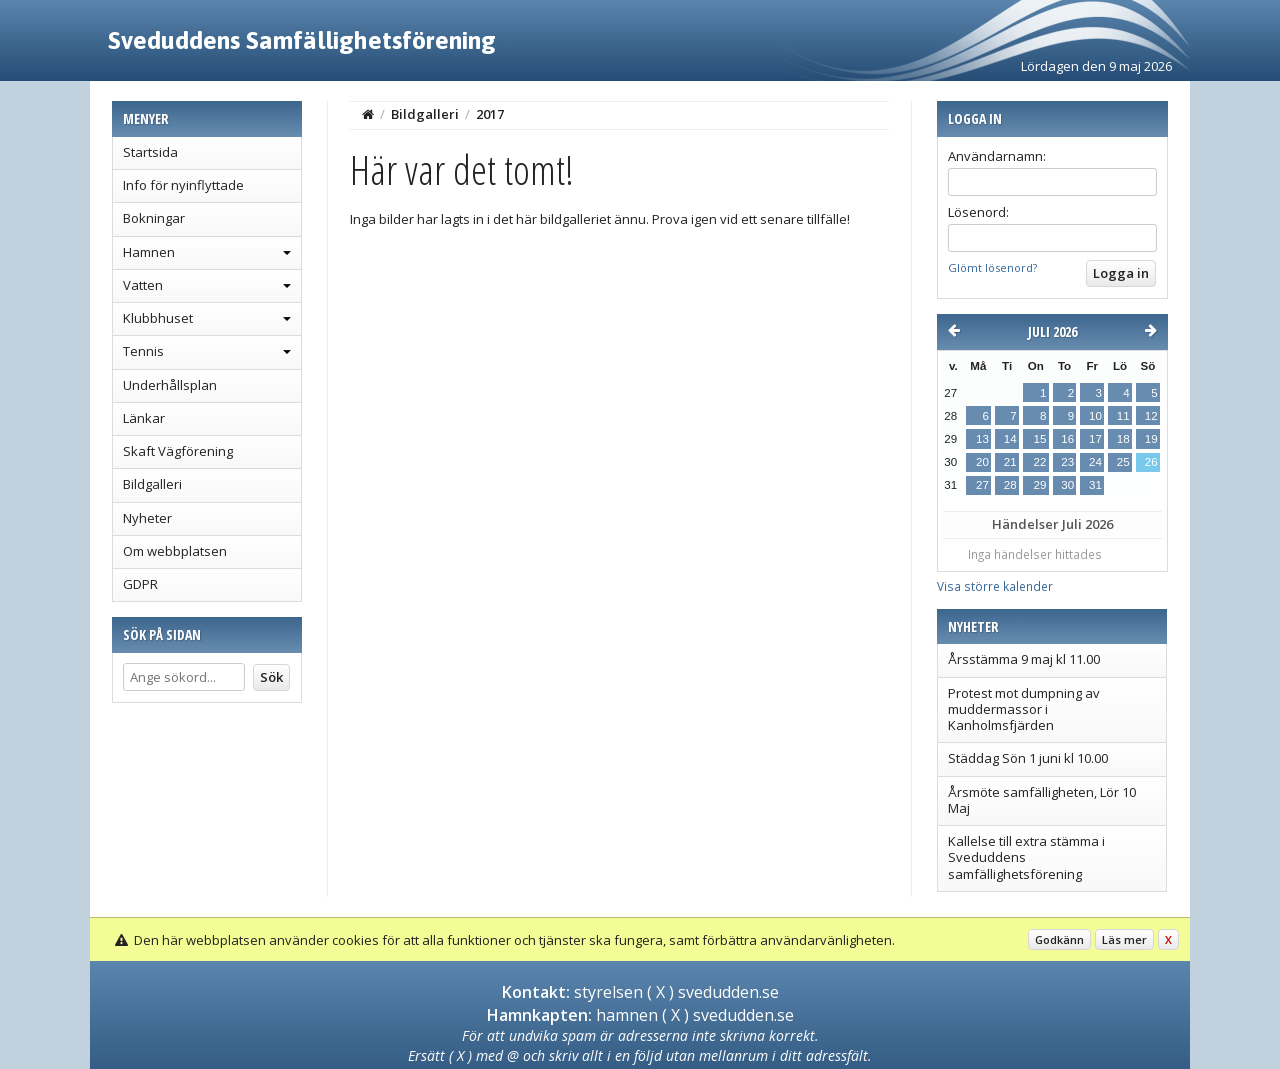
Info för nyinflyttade (183, 185)
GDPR (140, 584)
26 (1151, 462)
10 (1095, 416)
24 (1095, 462)
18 (1123, 439)
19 (1151, 439)
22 (1039, 462)
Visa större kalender (995, 586)
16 (1067, 439)
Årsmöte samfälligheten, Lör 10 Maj (1042, 800)
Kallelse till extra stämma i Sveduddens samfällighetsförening (1026, 857)
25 (1123, 462)
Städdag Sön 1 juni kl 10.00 (1028, 758)
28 (1010, 485)
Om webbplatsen (175, 551)
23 (1067, 462)
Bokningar (154, 218)
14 (1010, 439)
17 (1095, 439)
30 (1067, 485)
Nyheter (147, 518)
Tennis (143, 351)
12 (1151, 416)
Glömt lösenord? (992, 267)
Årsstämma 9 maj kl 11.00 (1024, 659)
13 (982, 439)
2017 (490, 114)
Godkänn (1059, 939)
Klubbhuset (158, 318)
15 (1039, 439)
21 (1010, 462)
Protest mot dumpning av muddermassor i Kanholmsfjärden (1024, 709)
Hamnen (149, 252)
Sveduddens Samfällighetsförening (302, 40)
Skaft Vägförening (178, 451)
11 (1123, 416)
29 (1039, 485)
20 (982, 462)
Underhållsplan (170, 385)
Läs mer (1124, 939)
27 (982, 485)
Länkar (144, 418)
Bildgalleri (152, 484)
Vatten (143, 285)
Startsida (150, 152)
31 (1095, 485)
